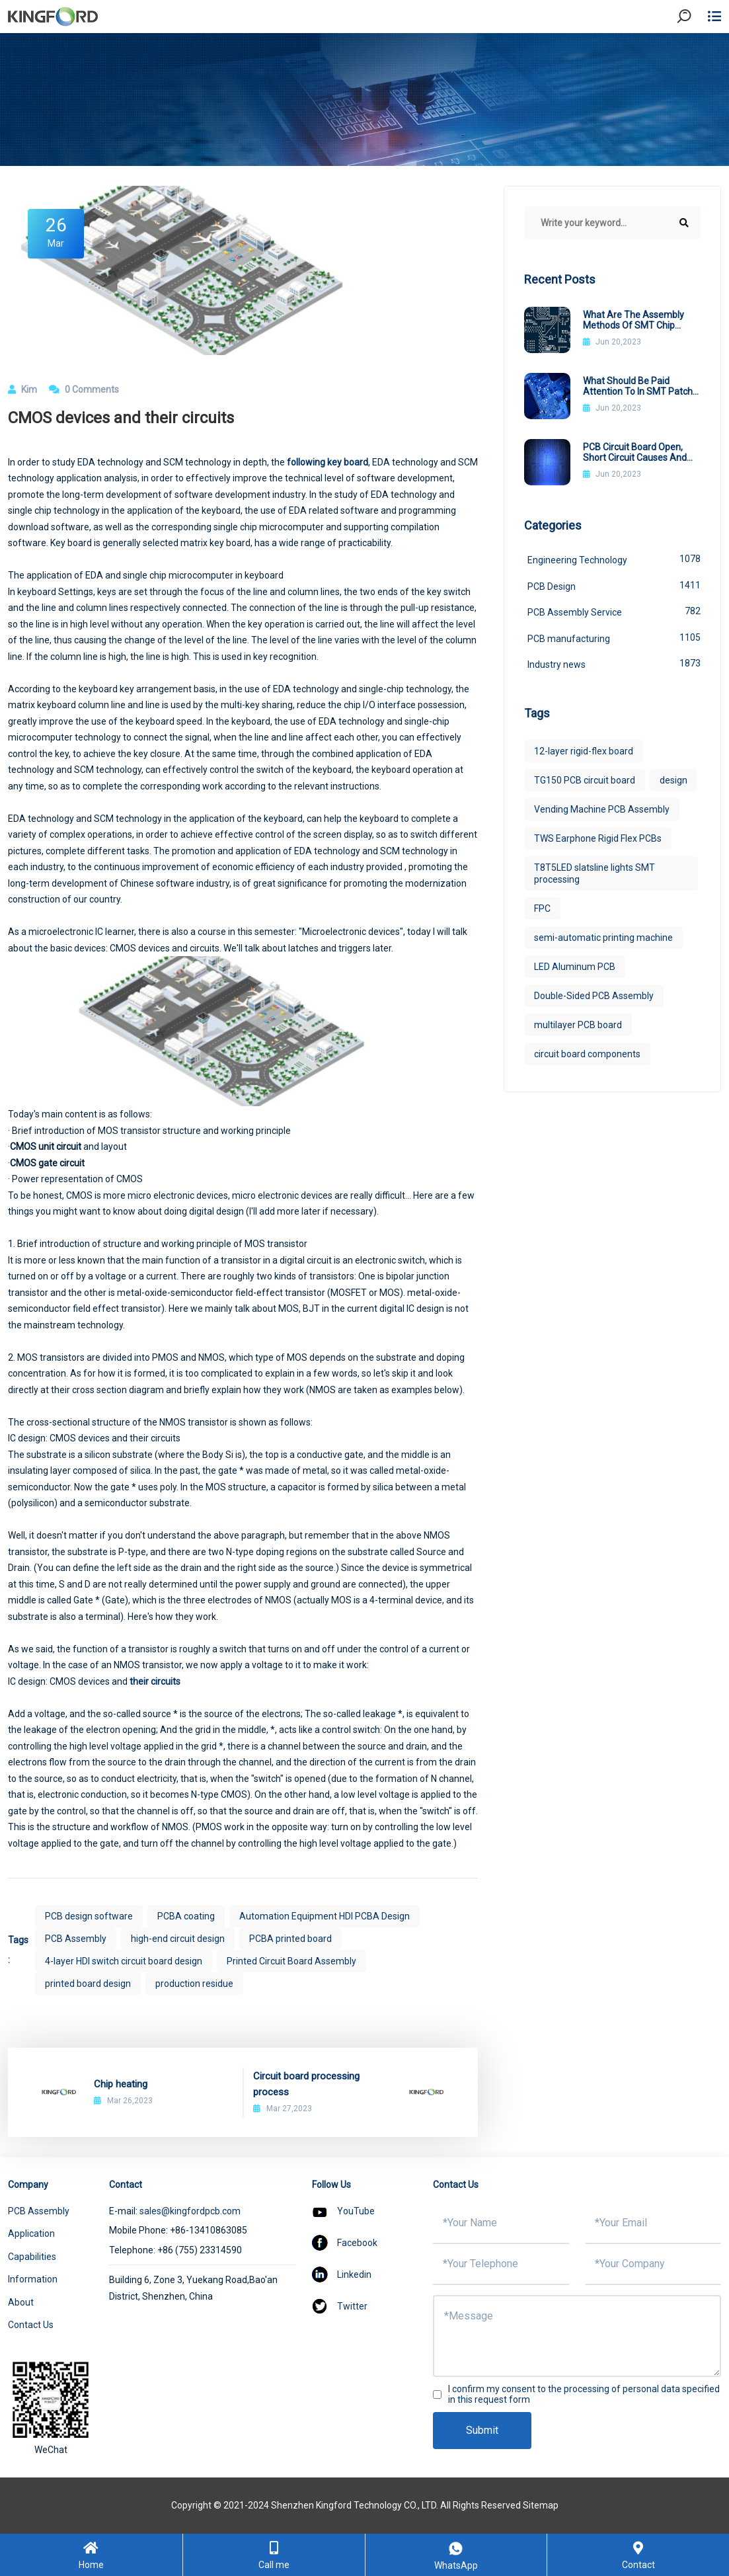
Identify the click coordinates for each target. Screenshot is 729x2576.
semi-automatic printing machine (603, 937)
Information (33, 2279)
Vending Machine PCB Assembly (602, 809)
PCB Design (614, 585)
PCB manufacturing (614, 637)
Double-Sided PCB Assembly (594, 995)
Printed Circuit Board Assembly (291, 1961)
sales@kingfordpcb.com (190, 2211)
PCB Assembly (75, 1938)
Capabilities (32, 2256)
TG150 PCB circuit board (584, 780)
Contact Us (31, 2324)
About (21, 2302)
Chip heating (120, 2084)
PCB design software (89, 1916)
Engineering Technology (614, 558)
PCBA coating (186, 1916)
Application (31, 2233)
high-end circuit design (178, 1938)
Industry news (614, 663)
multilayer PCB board (578, 1025)
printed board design (88, 1983)
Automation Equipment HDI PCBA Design (324, 1916)
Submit (482, 2430)
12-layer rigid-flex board (583, 751)
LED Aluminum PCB (574, 966)
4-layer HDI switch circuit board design (123, 1961)
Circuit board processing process (306, 2084)
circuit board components (587, 1054)
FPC (542, 908)
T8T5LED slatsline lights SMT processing (594, 873)
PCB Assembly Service (614, 611)
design (673, 780)
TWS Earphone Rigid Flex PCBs (598, 838)
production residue (194, 1983)
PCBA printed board (290, 1938)
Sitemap (540, 2505)
